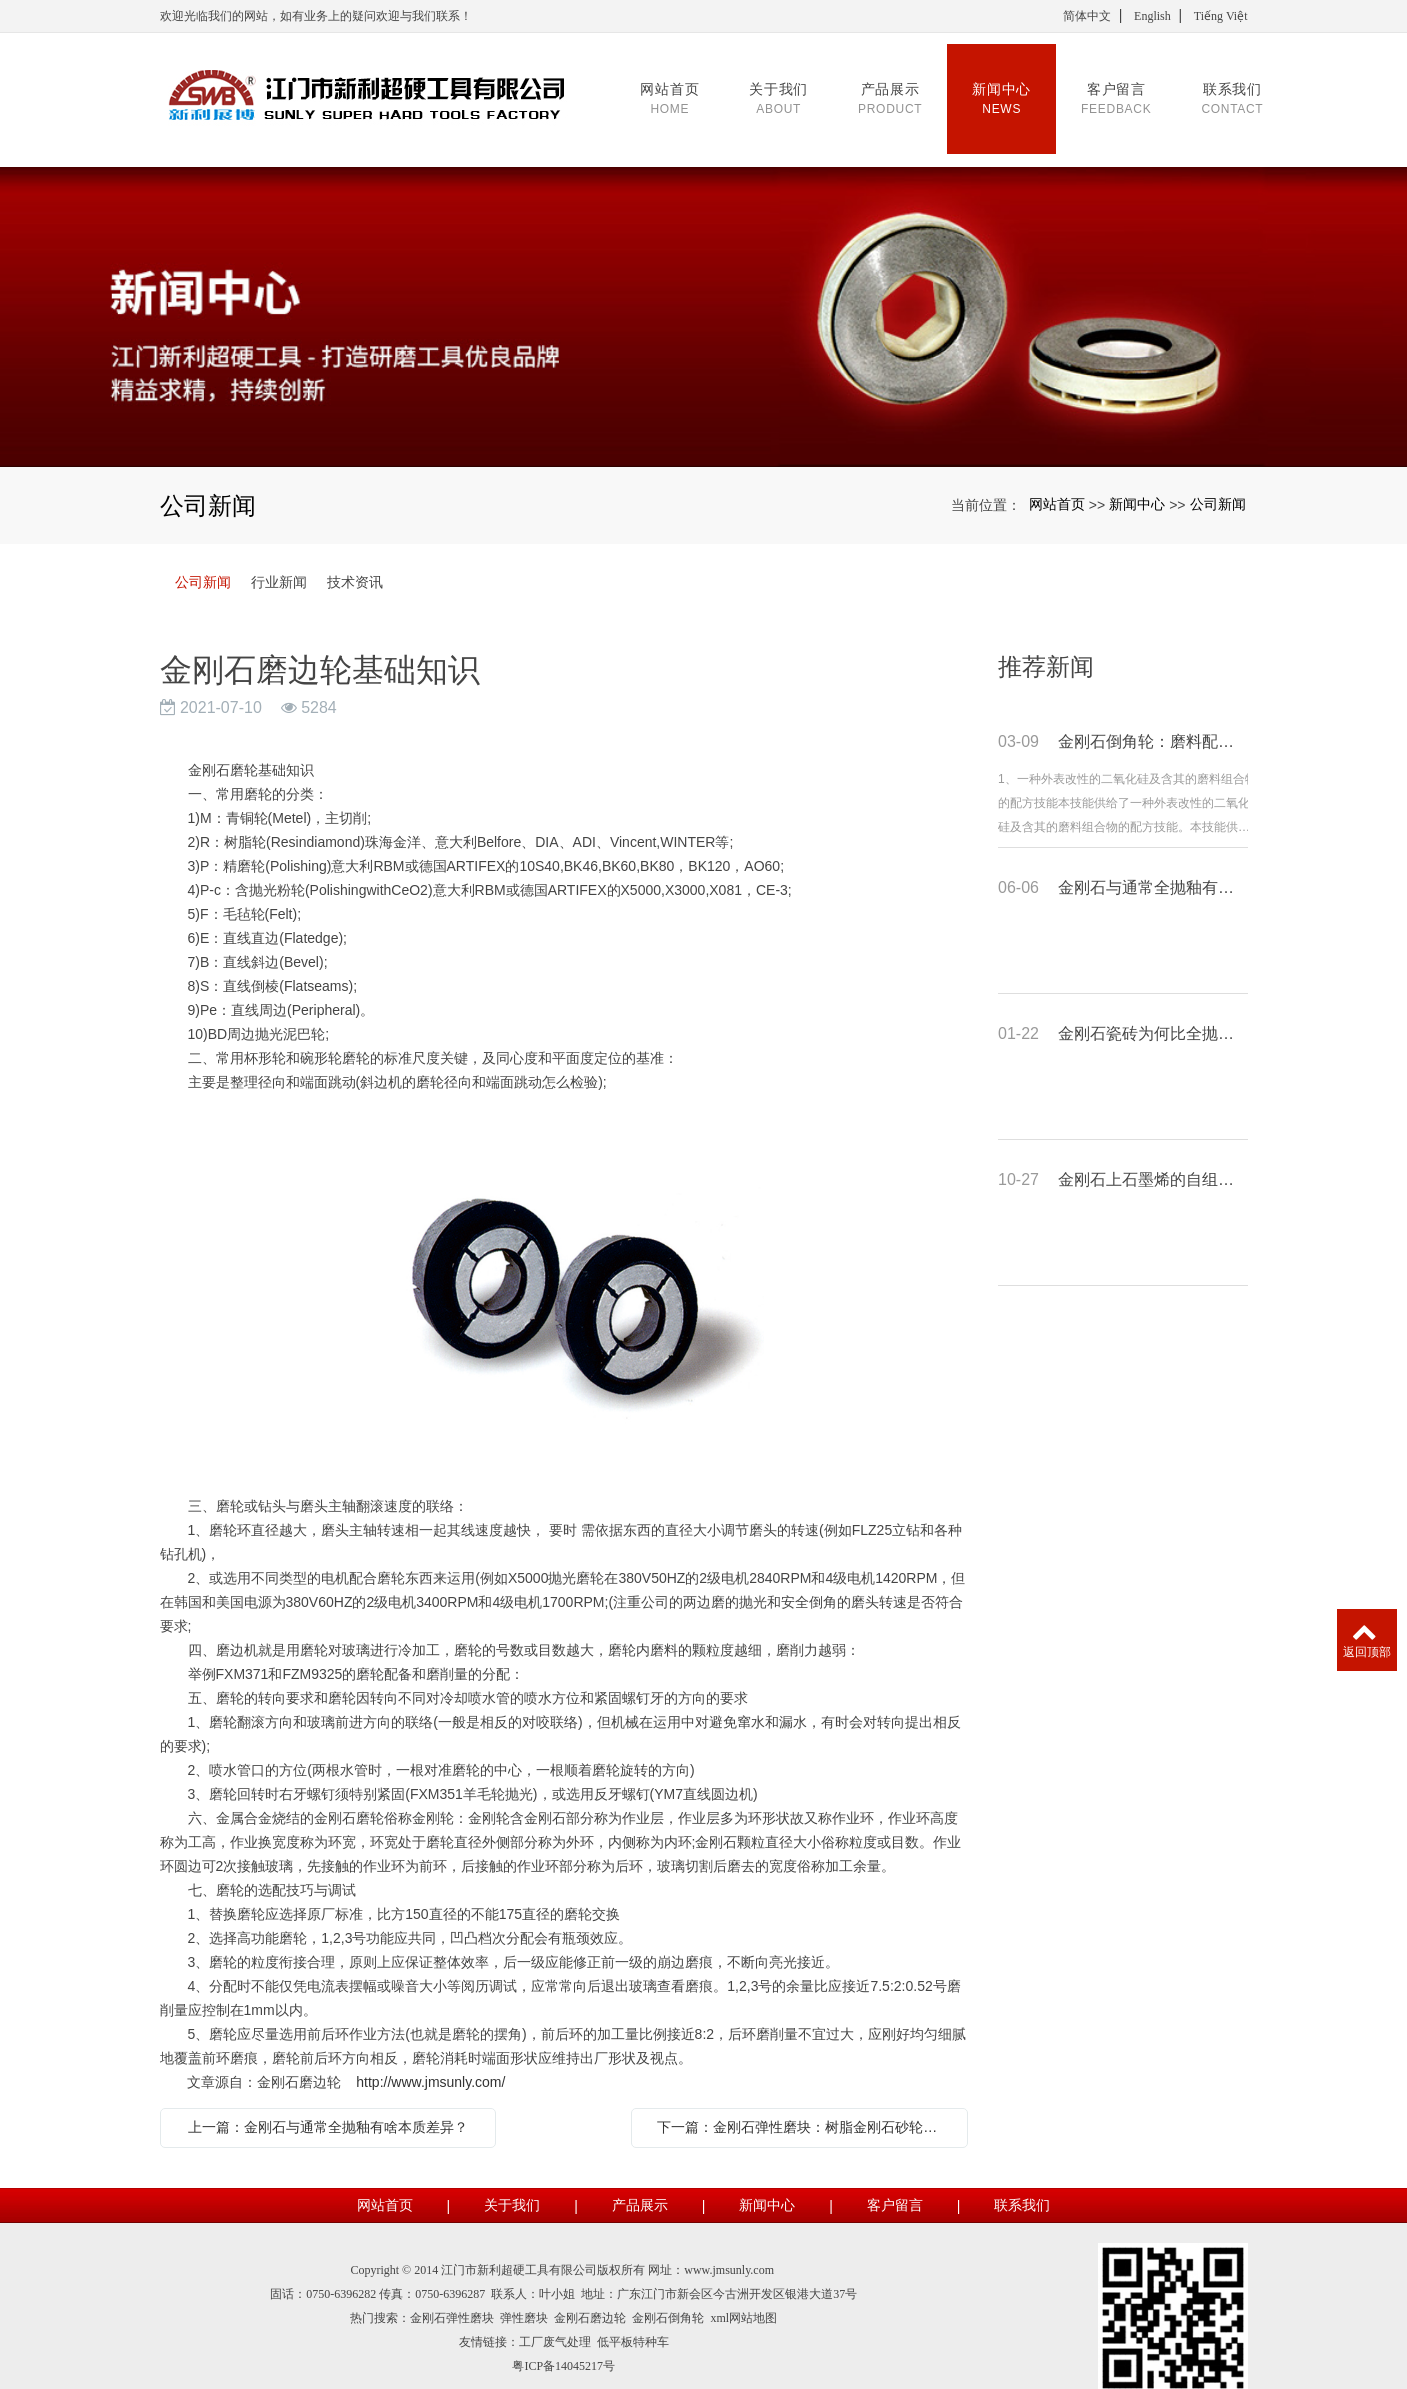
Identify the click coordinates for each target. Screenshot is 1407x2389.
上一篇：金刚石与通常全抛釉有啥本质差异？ (328, 2103)
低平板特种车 (633, 2318)
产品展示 (640, 2181)
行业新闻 (279, 558)
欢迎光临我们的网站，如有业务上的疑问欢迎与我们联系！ (316, 16)
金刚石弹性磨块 (452, 2294)
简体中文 (1087, 16)
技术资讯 (355, 558)
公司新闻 (1218, 480)
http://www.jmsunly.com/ (430, 2058)
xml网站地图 (743, 2294)
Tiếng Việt (1221, 16)
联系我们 (1022, 2181)
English (1152, 16)
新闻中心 (1137, 480)
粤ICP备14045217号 (563, 2342)
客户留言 (895, 2181)
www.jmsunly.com (729, 2246)
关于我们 (512, 2181)
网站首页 (1057, 480)
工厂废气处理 (555, 2318)
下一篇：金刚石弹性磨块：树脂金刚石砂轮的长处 (804, 2103)
